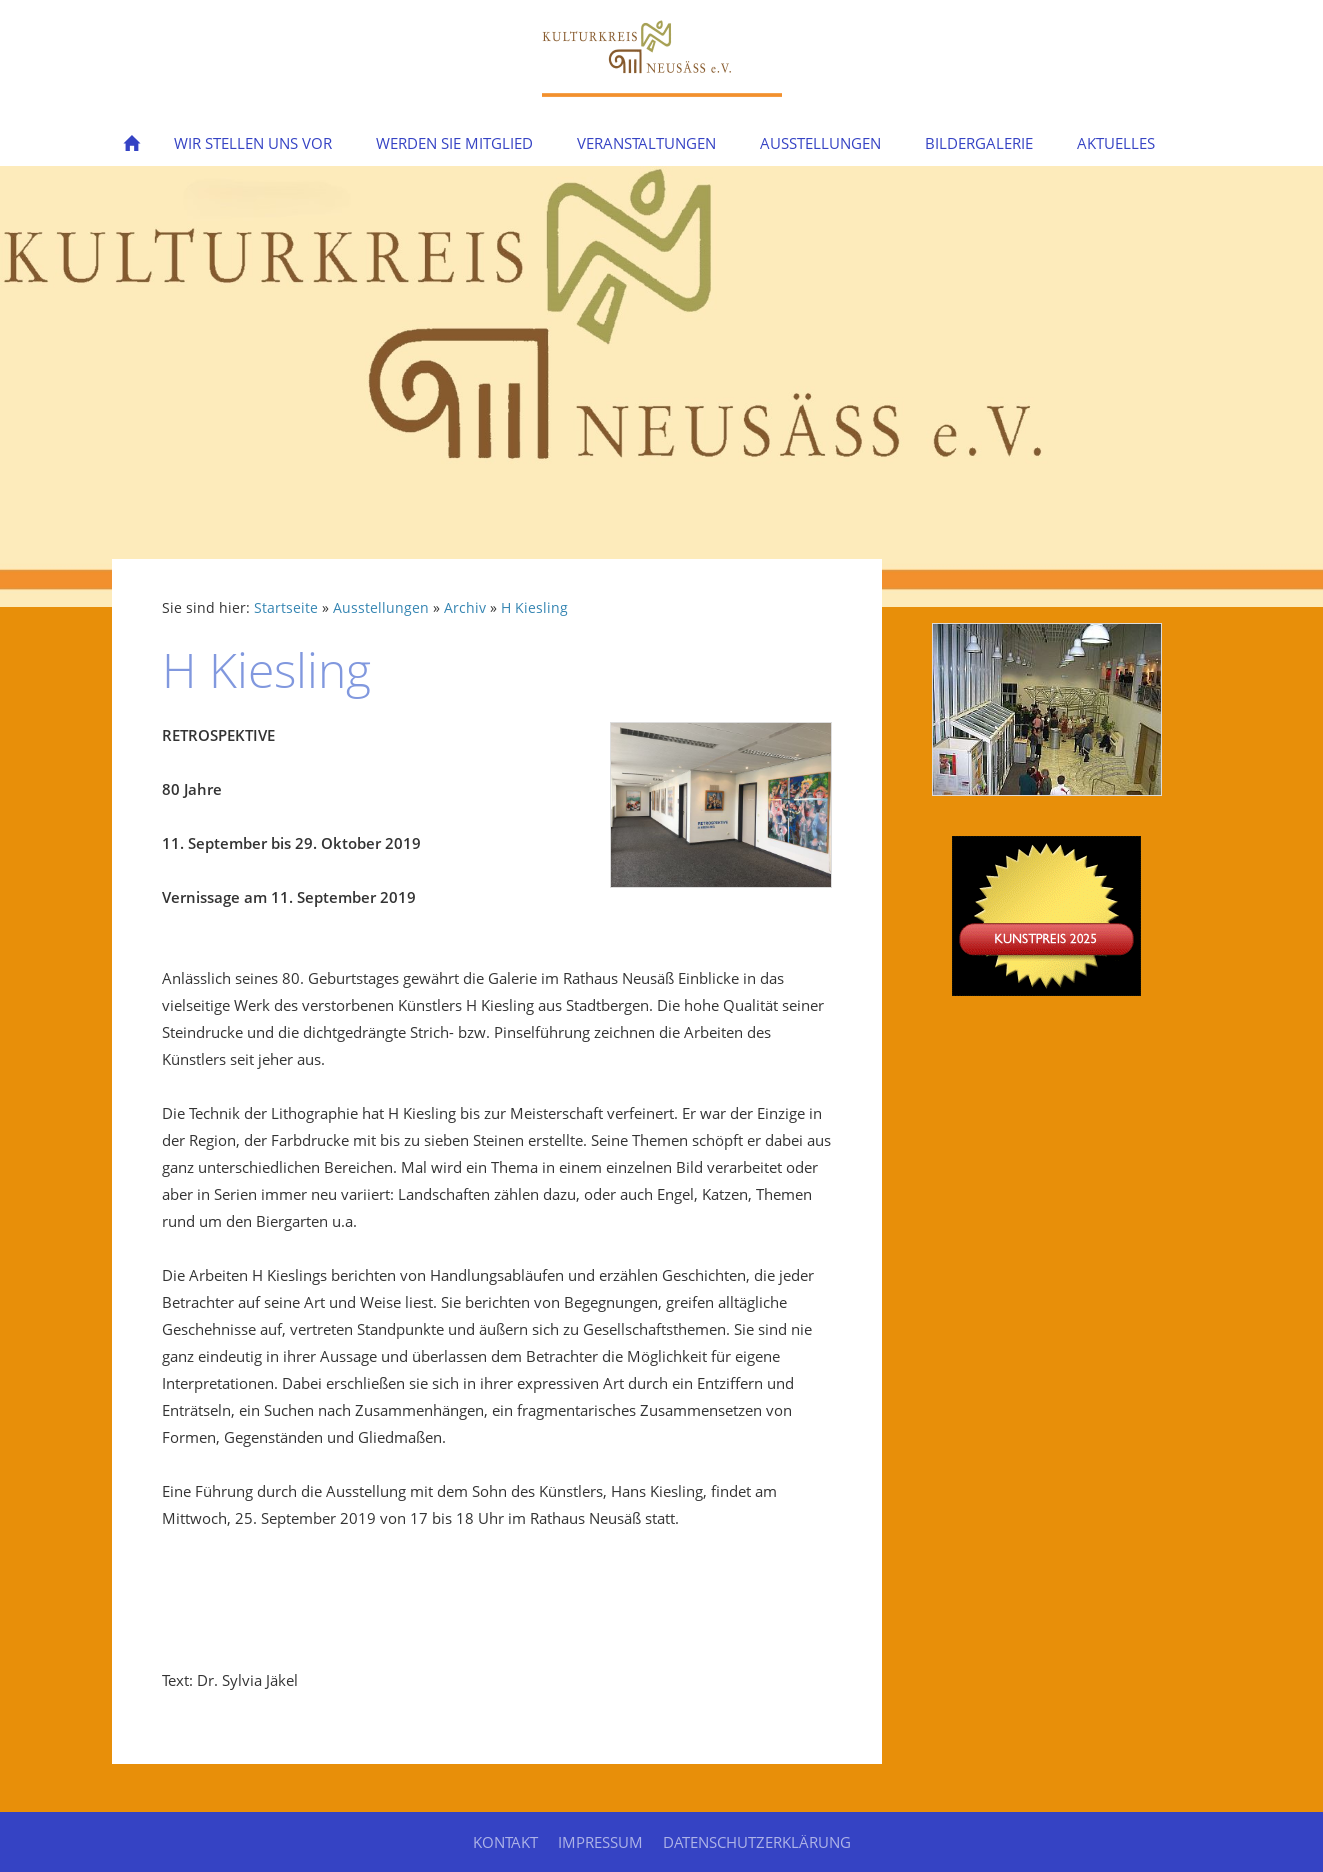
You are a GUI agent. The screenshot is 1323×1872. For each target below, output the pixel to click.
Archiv (465, 608)
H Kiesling (534, 608)
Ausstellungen (381, 608)
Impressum (600, 1842)
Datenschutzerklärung (757, 1842)
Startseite (286, 608)
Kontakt (505, 1842)
